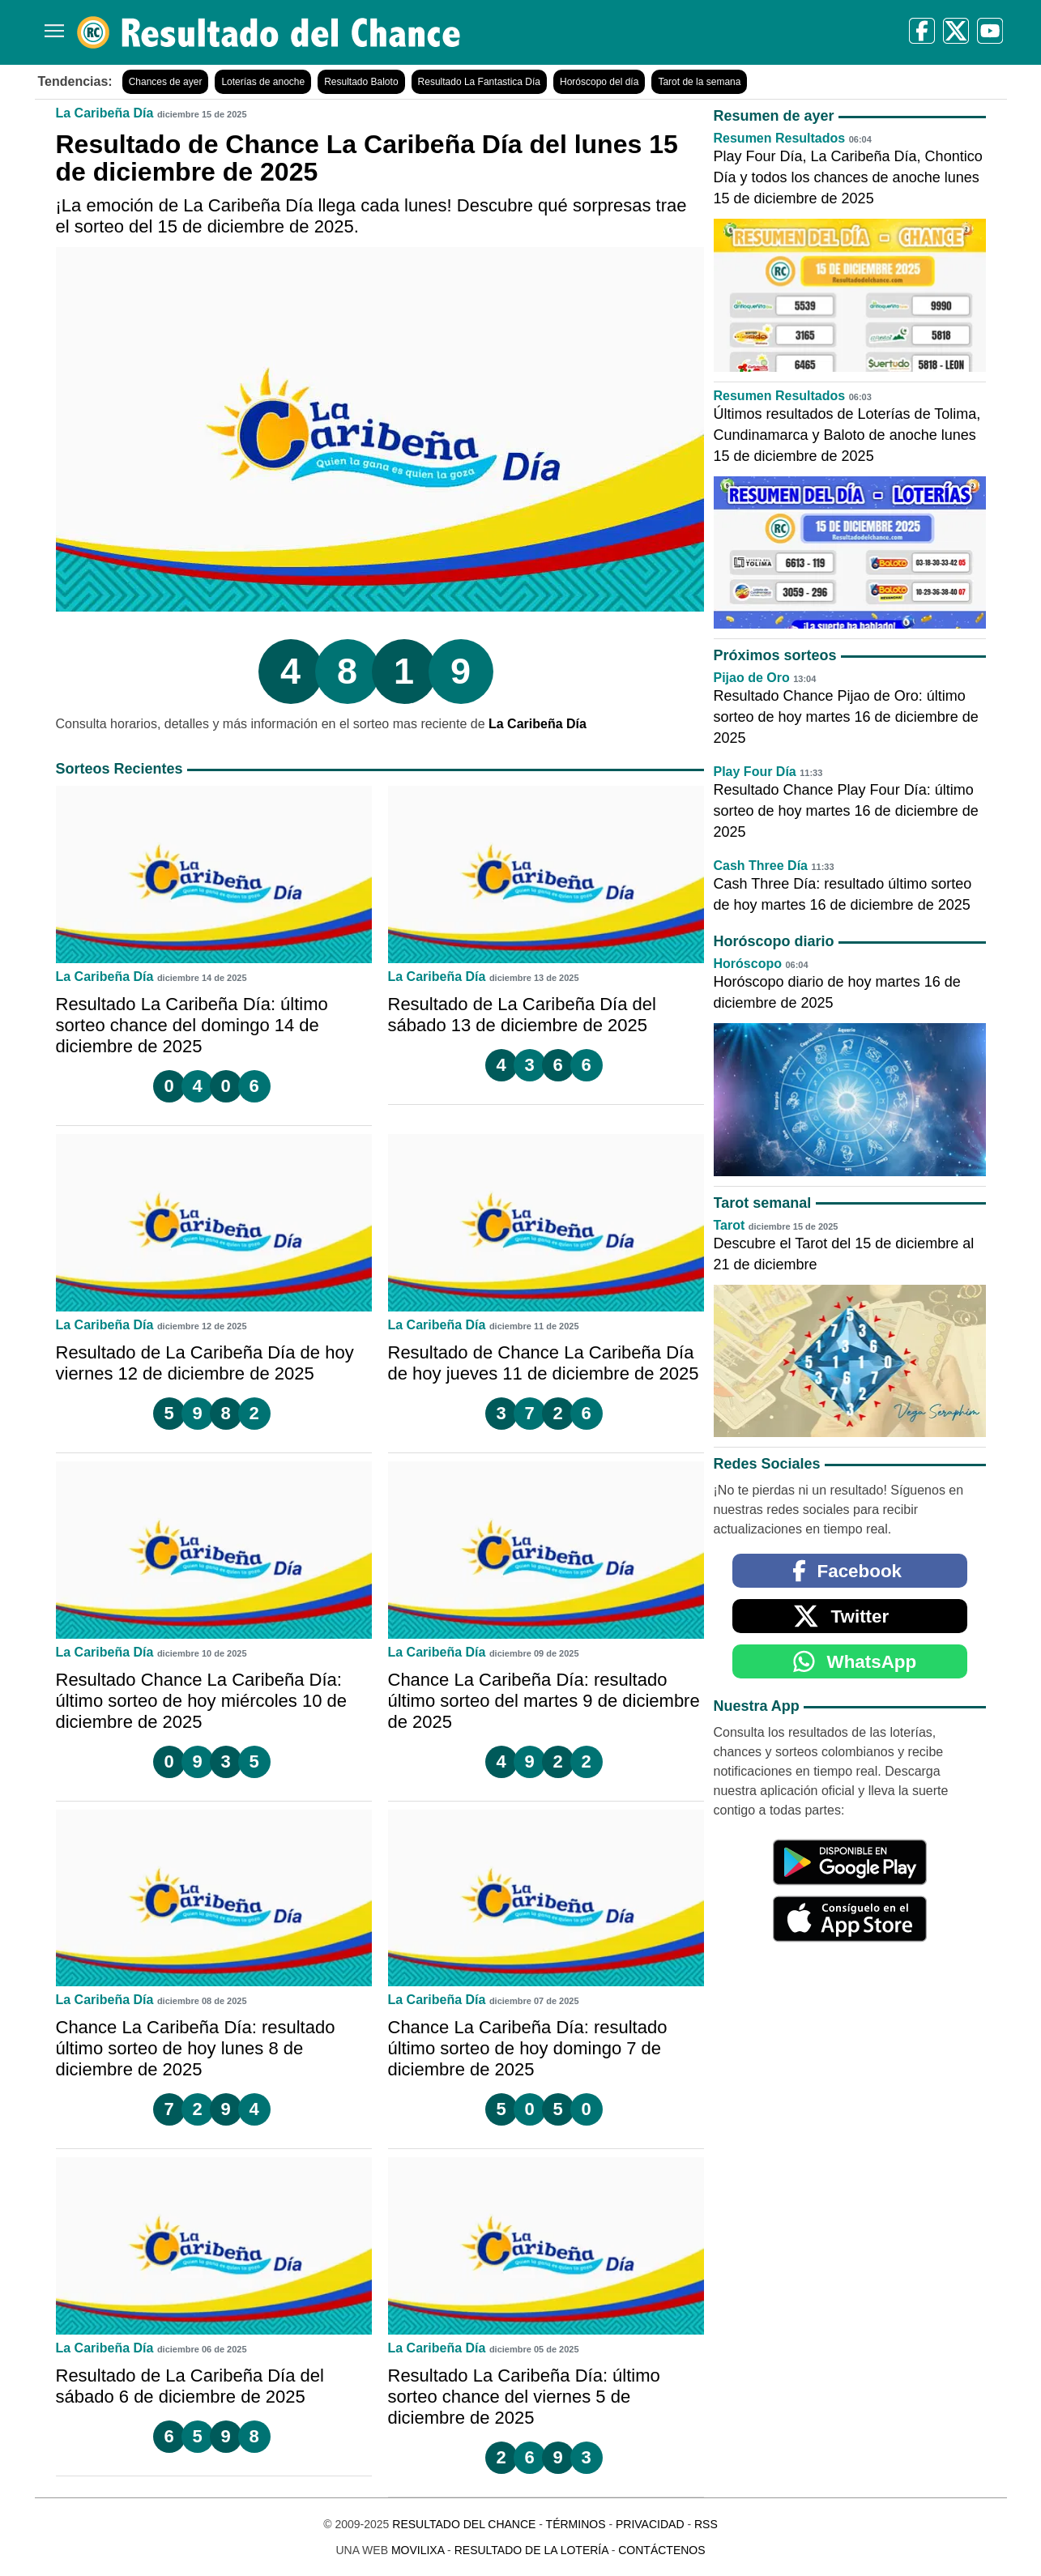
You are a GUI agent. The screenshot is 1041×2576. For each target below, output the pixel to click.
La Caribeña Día (105, 113)
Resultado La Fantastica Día (479, 81)
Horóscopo (748, 963)
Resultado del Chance (463, 2524)
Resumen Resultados (780, 138)
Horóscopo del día (599, 81)
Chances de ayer (166, 81)
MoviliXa (417, 2550)
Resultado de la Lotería (531, 2550)
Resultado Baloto (361, 81)
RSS (706, 2524)
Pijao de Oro (752, 678)
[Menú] (51, 25)
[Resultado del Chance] (269, 32)
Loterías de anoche (263, 81)
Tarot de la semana (699, 81)
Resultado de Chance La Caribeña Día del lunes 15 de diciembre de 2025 (367, 158)
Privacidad (650, 2524)
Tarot (729, 1225)
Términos (576, 2524)
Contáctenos (661, 2550)
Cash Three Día (761, 865)
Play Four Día (755, 771)
